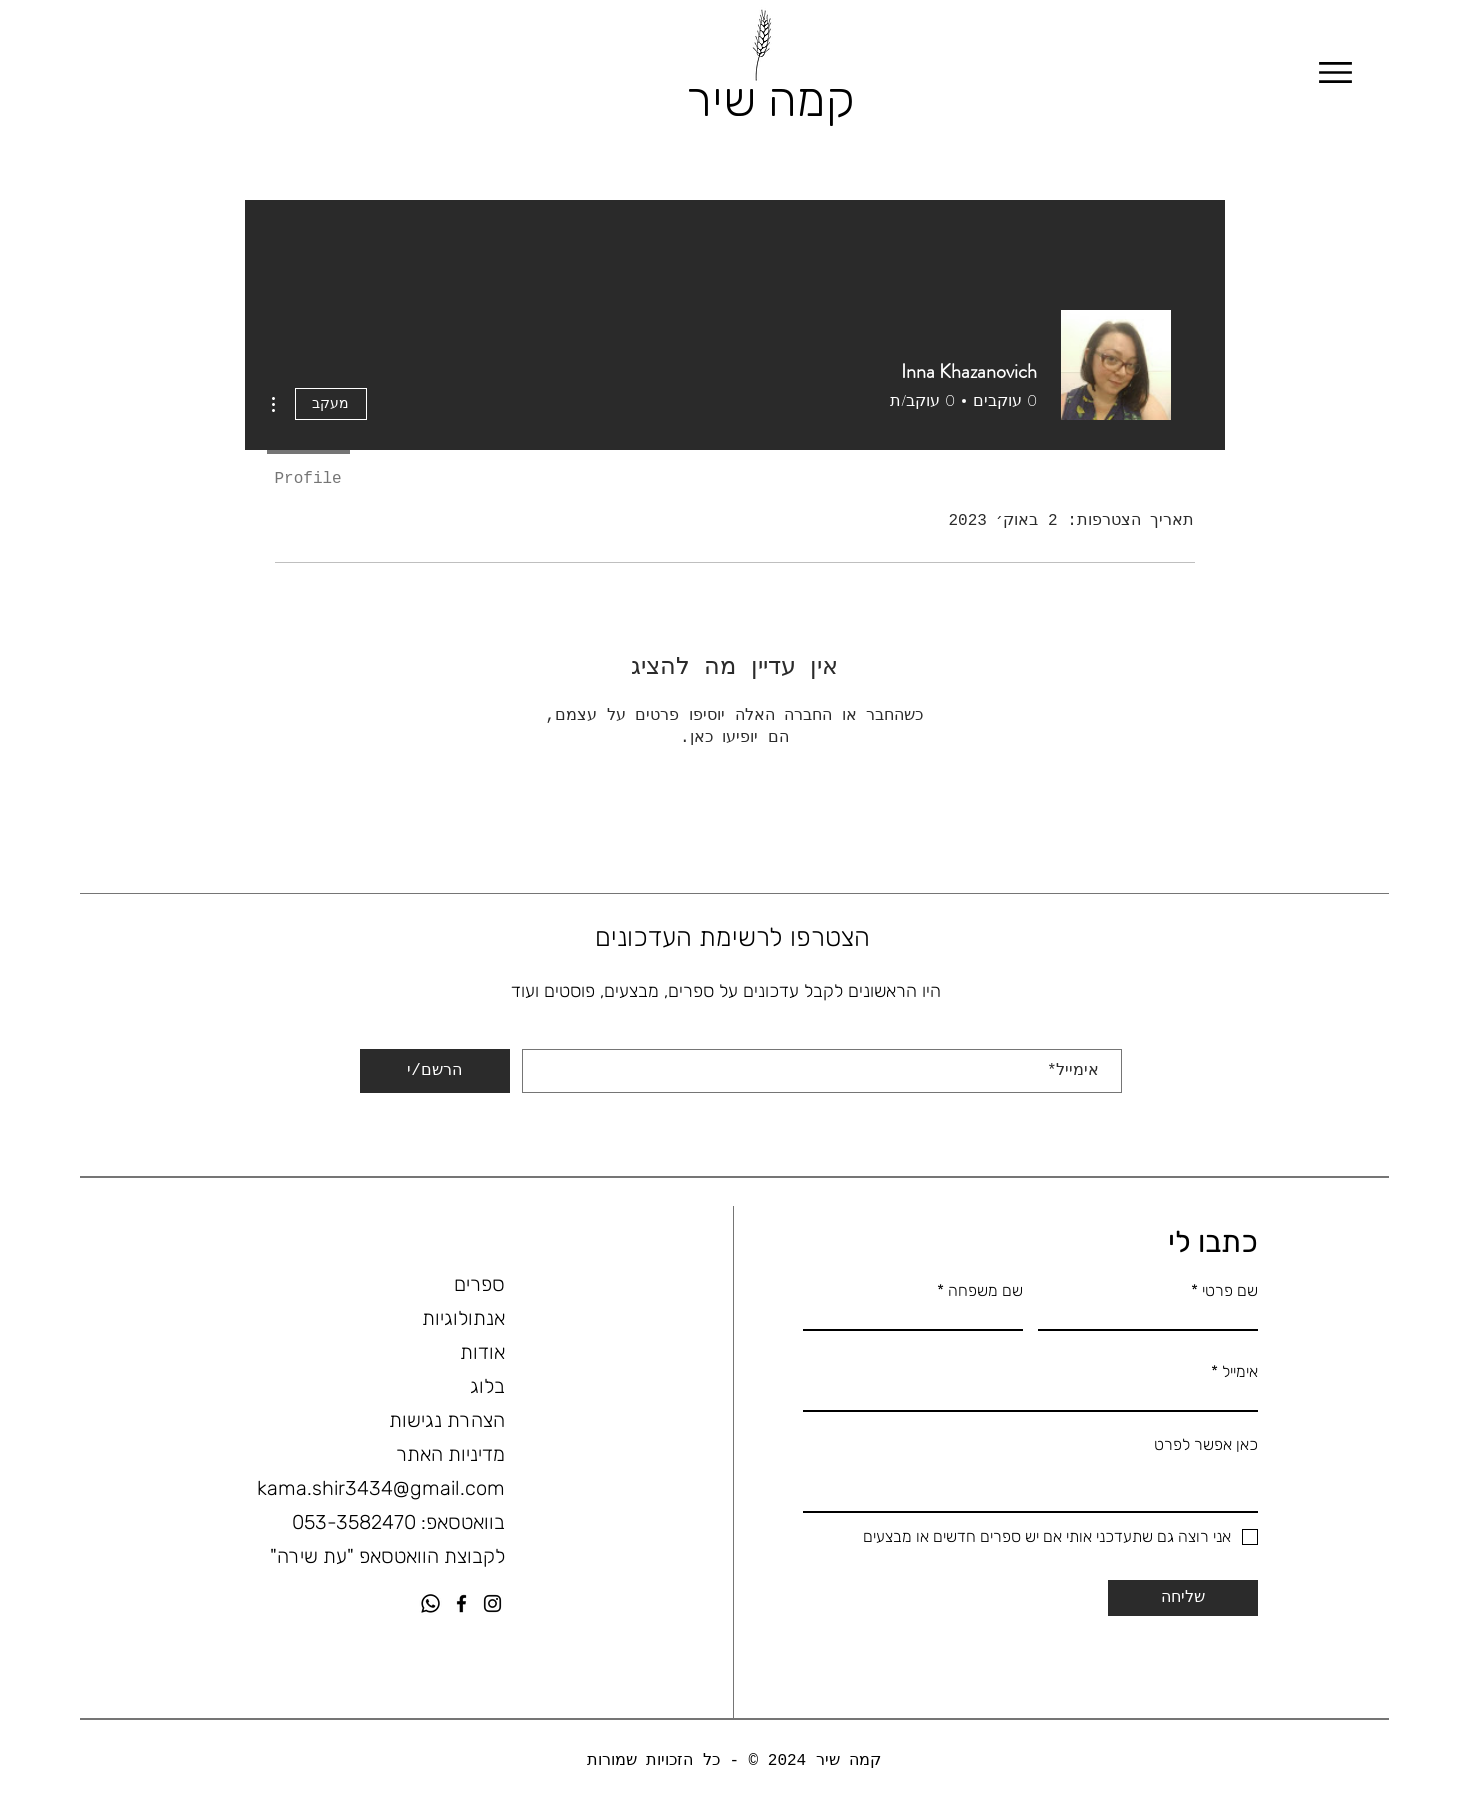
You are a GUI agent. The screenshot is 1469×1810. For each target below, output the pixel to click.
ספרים (479, 1284)
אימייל (1115, 1044)
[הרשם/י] (435, 1071)
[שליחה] (1183, 1598)
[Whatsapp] (430, 1603)
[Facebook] (461, 1603)
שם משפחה (983, 1291)
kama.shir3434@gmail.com (381, 1488)
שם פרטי (1230, 1291)
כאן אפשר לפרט (1206, 1445)
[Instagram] (492, 1603)
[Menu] (1335, 72)
